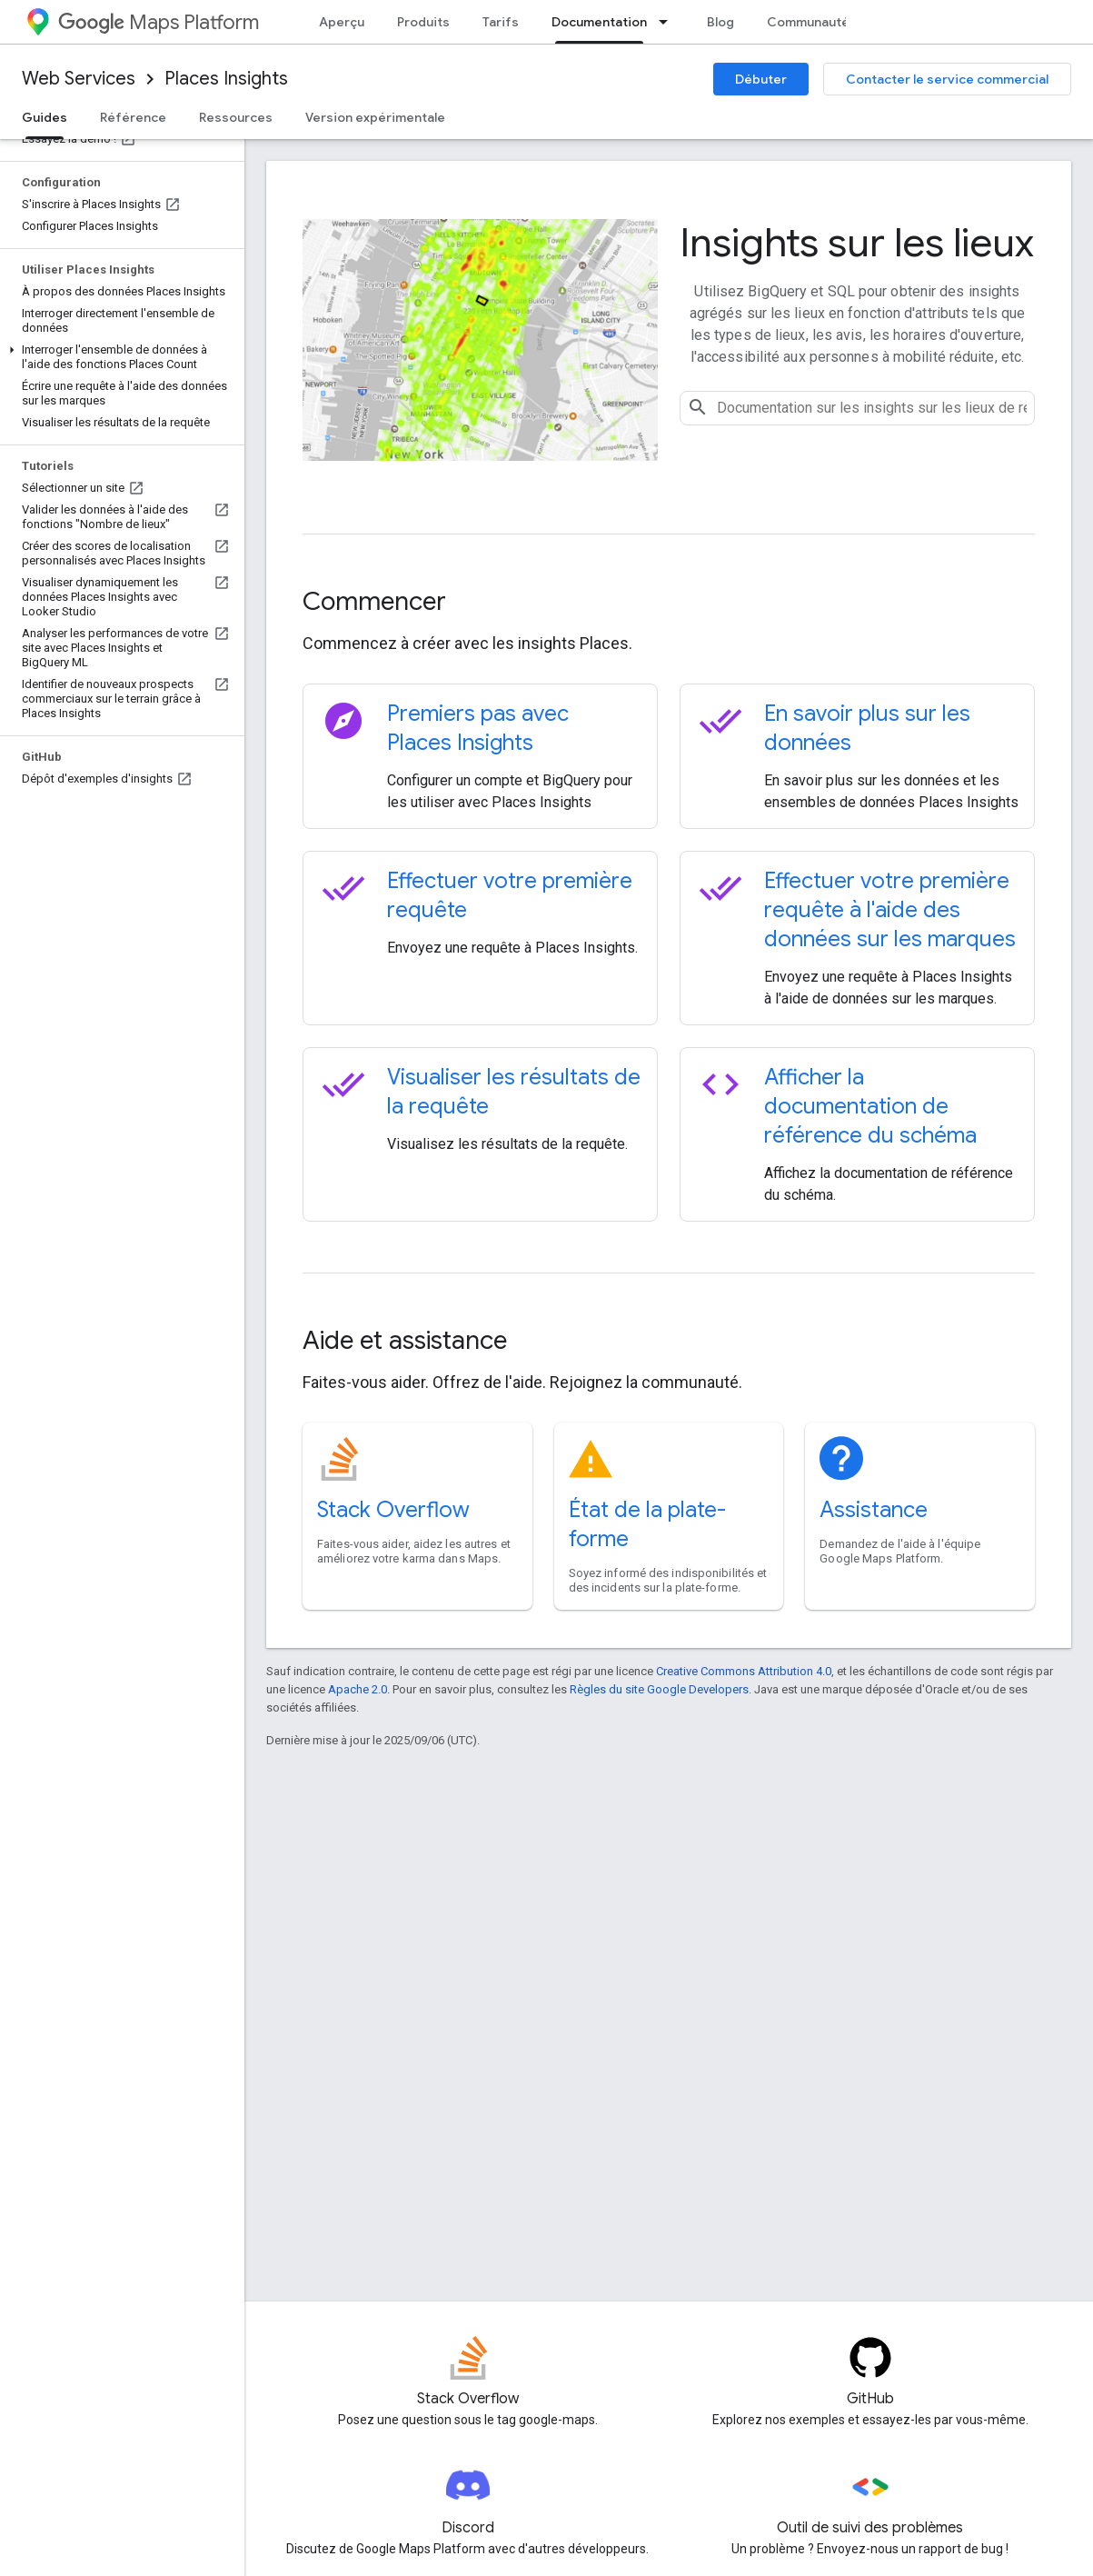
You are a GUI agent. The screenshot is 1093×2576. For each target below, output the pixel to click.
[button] (118, 357)
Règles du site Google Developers (659, 1689)
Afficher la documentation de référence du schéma (870, 1106)
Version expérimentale (375, 117)
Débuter (761, 79)
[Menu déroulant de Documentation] (669, 22)
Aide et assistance (405, 1340)
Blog (720, 22)
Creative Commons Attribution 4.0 (743, 1671)
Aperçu (341, 22)
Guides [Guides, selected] (44, 117)
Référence (133, 117)
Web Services (78, 78)
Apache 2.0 (357, 1689)
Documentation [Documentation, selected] (599, 22)
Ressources (236, 117)
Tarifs (500, 22)
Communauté (808, 22)
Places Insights (226, 78)
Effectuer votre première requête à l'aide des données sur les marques (890, 910)
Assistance (874, 1509)
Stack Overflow (393, 1509)
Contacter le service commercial (947, 79)
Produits (423, 22)
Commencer (374, 601)
